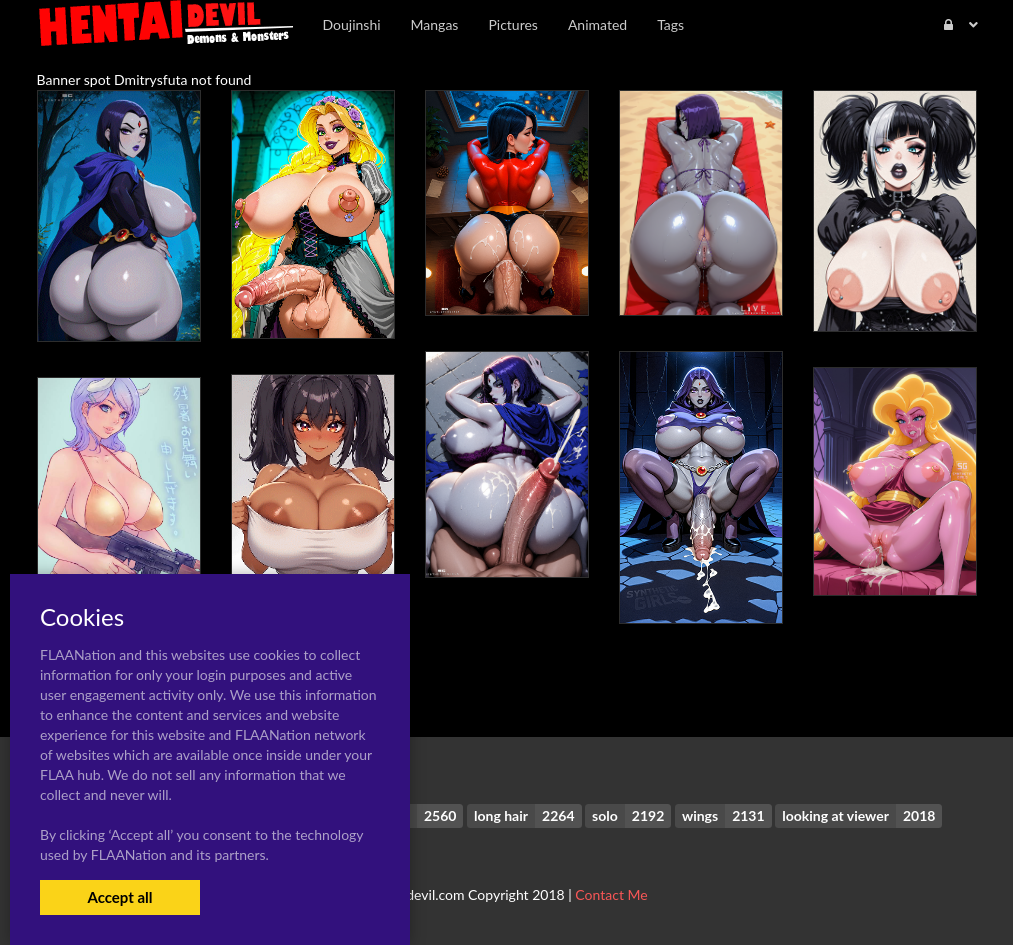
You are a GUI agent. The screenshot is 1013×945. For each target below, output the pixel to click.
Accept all (119, 897)
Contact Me (611, 894)
